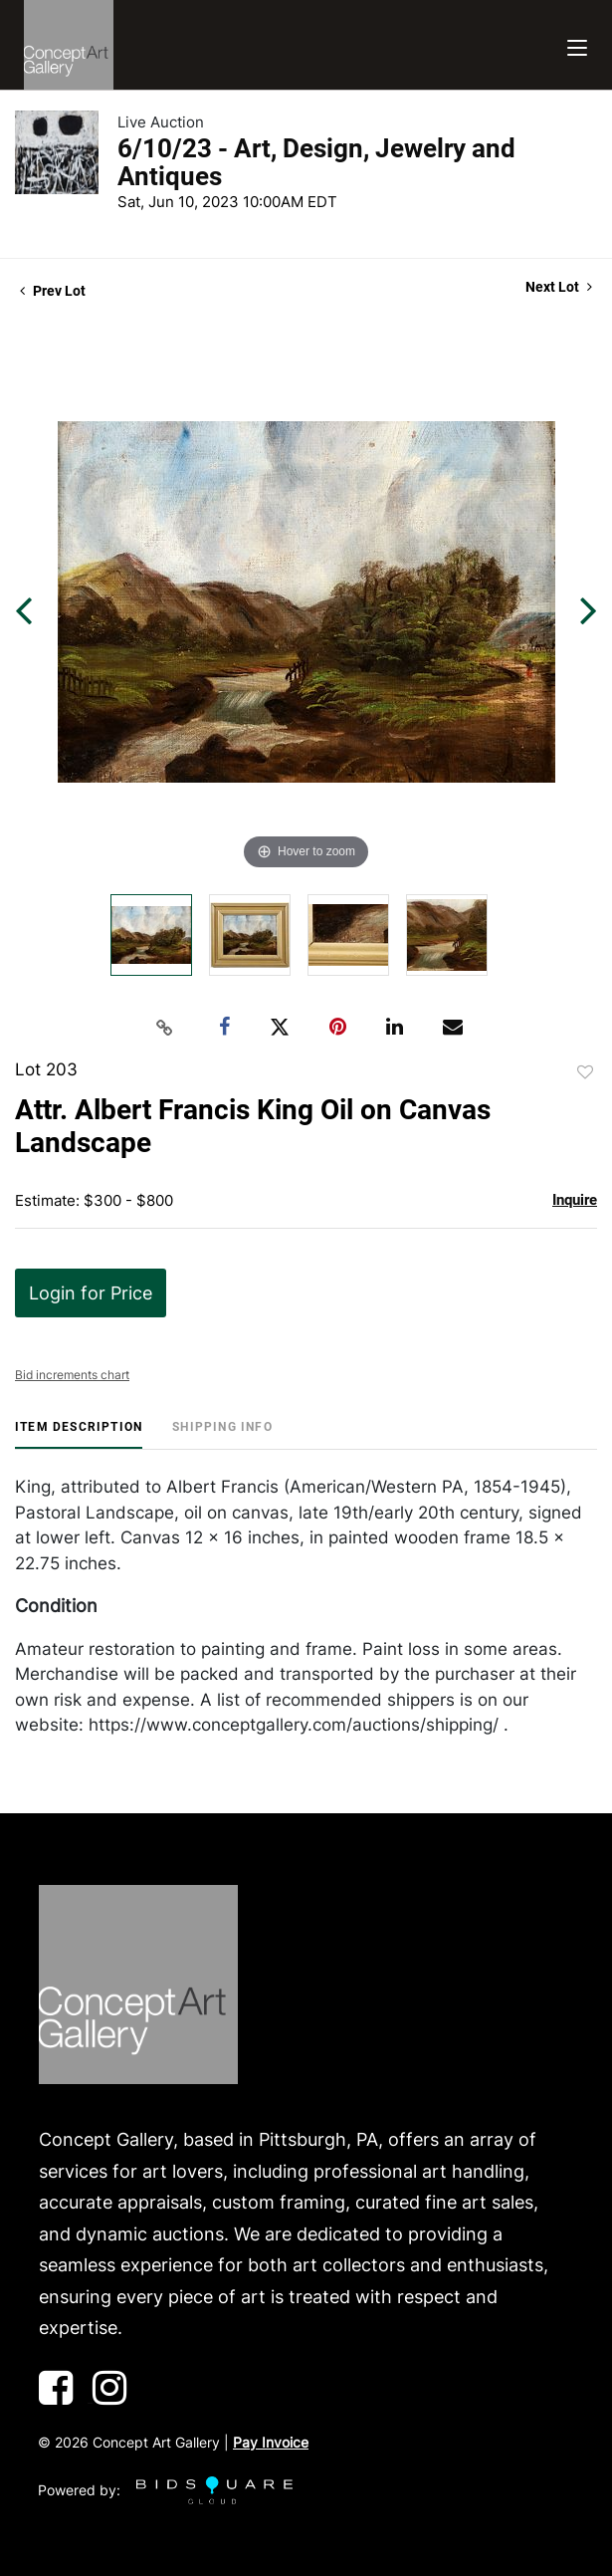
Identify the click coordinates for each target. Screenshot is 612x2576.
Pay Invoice (270, 2442)
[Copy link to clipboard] (164, 1028)
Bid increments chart (72, 1374)
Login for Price (90, 1293)
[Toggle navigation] (577, 45)
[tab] (78, 1434)
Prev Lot (53, 291)
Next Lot (558, 287)
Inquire (574, 1200)
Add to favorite (585, 1072)
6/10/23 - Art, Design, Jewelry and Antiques (316, 162)
